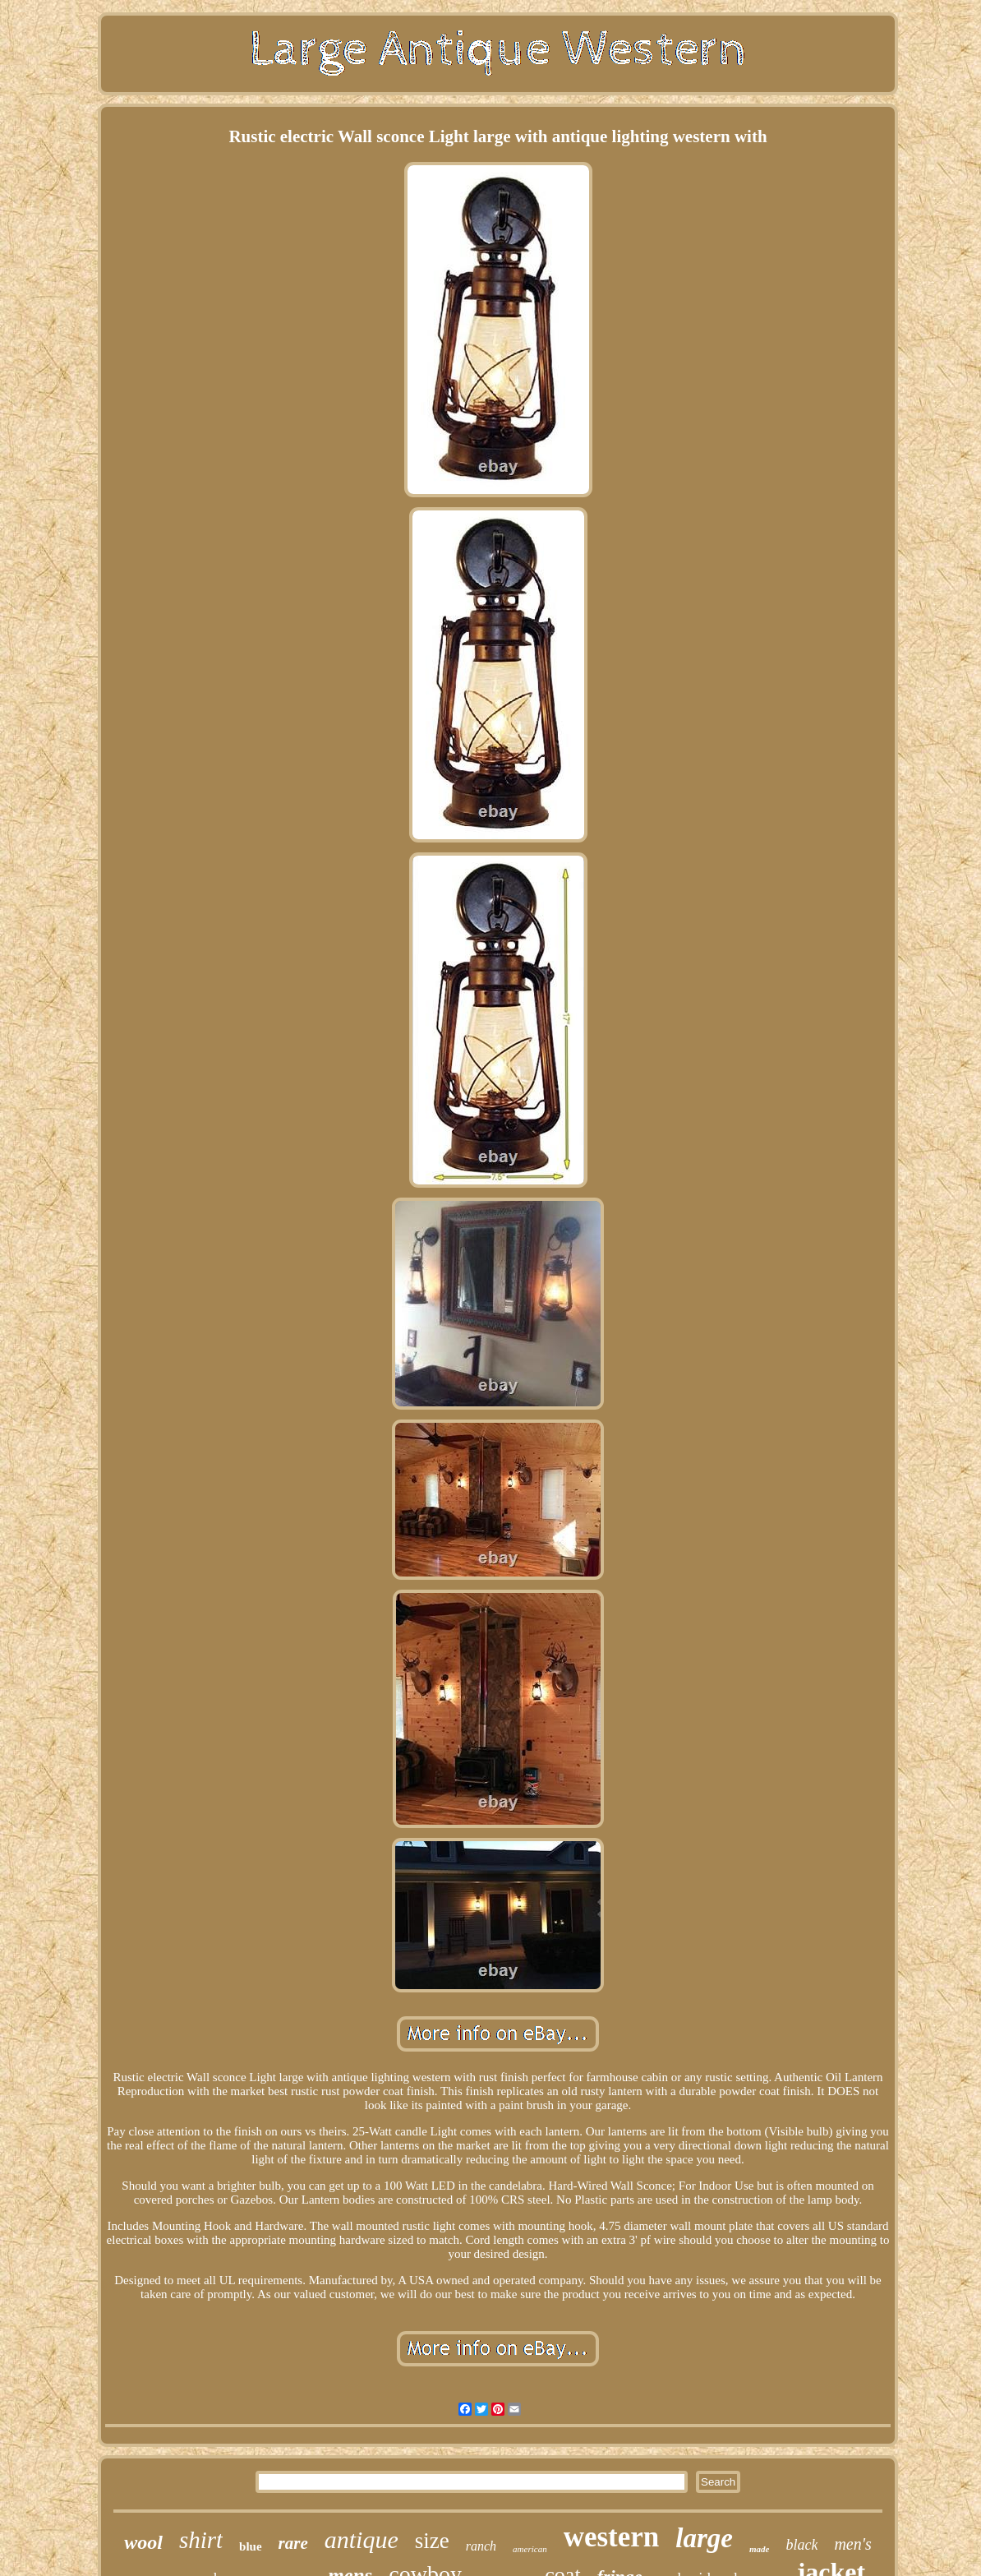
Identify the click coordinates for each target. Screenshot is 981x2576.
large (704, 2538)
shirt (201, 2540)
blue (250, 2546)
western (612, 2537)
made (759, 2549)
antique (361, 2539)
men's (852, 2544)
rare (293, 2543)
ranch (481, 2546)
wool (143, 2542)
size (432, 2540)
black (801, 2545)
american (530, 2549)
